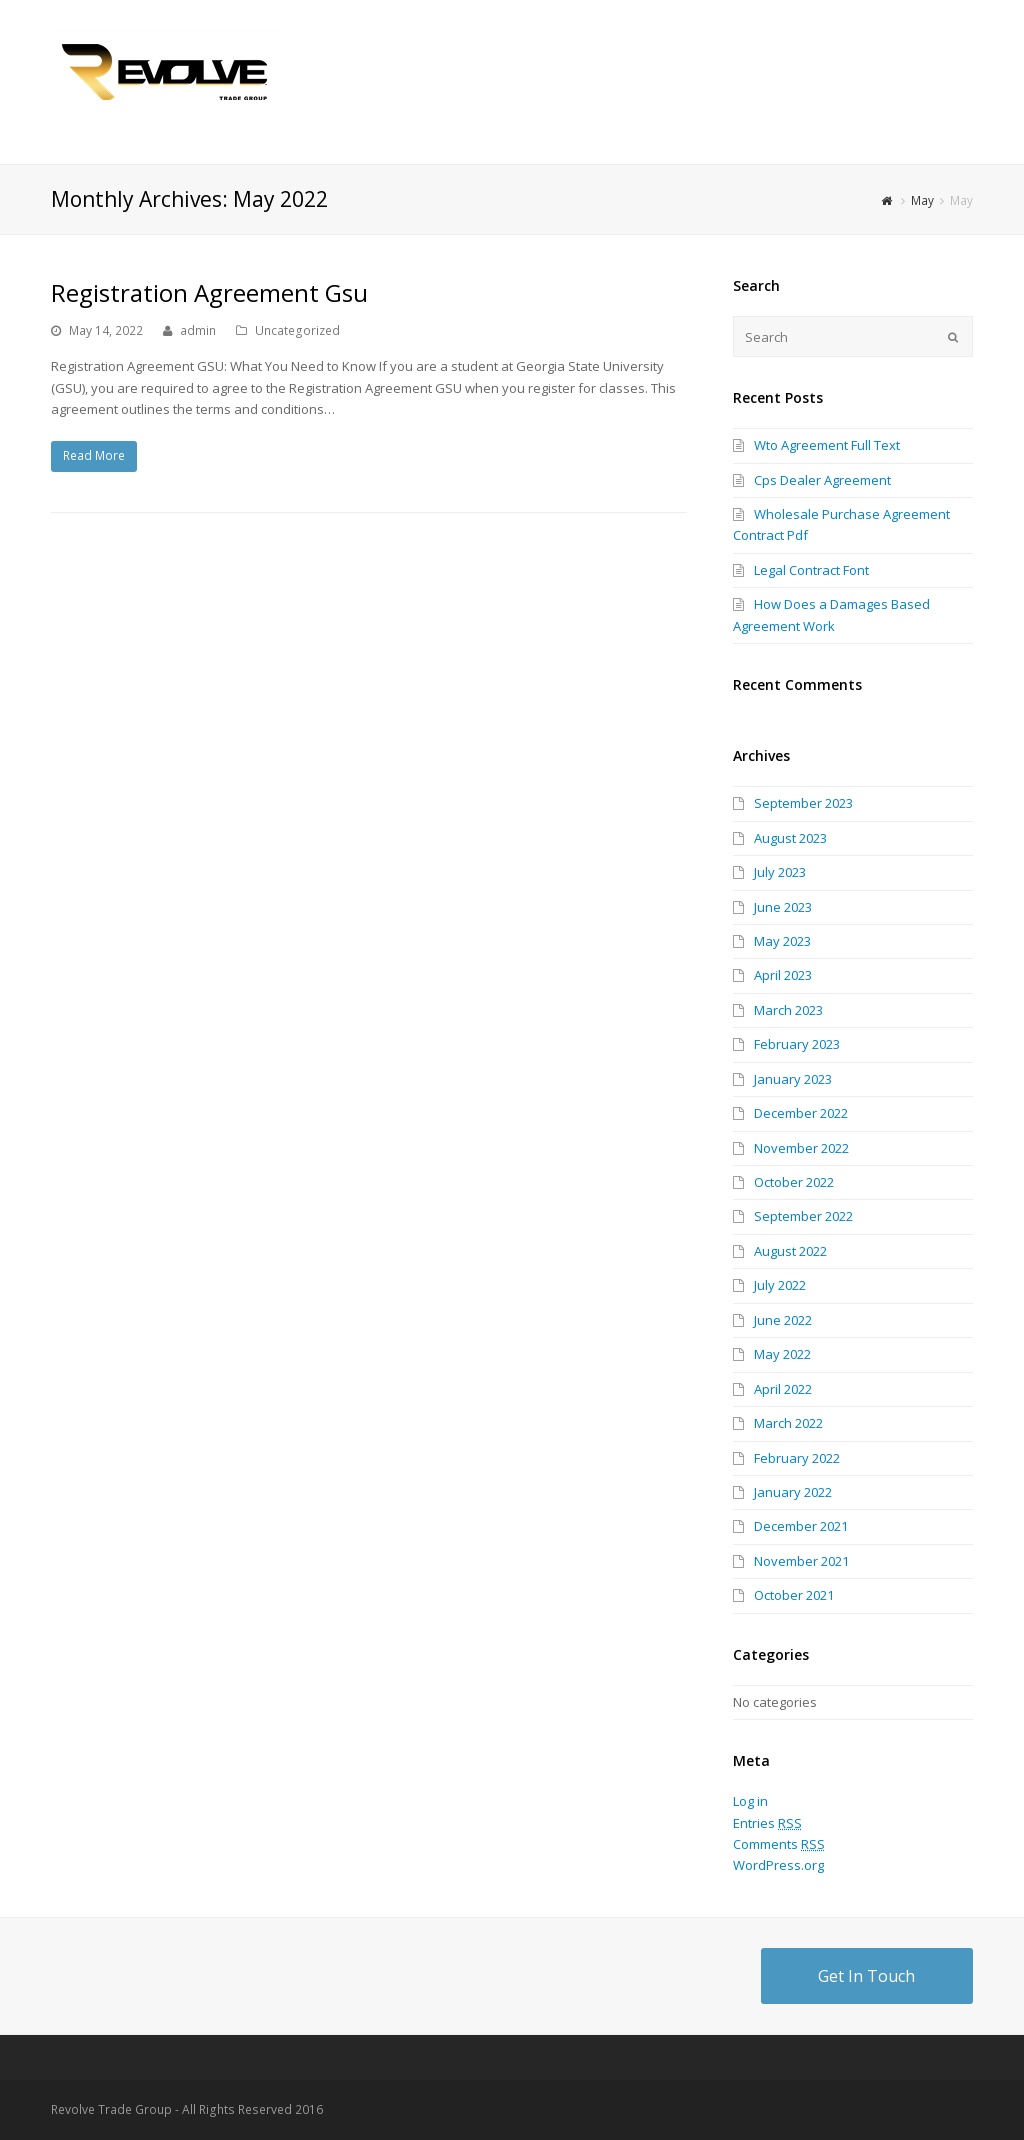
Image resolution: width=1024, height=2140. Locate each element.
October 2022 (794, 1182)
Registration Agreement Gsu (209, 292)
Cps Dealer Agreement (822, 480)
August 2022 (790, 1251)
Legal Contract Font (811, 570)
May (922, 200)
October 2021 (794, 1595)
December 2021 (801, 1526)
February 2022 (797, 1458)
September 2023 (803, 803)
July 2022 (780, 1285)
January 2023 (793, 1079)
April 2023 (783, 975)
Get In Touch (866, 1976)
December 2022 (801, 1113)
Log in (750, 1801)
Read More (94, 455)
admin (198, 330)
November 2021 (801, 1561)
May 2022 (782, 1354)
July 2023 (780, 872)
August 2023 (790, 838)
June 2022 (783, 1320)
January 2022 (793, 1492)
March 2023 (788, 1010)
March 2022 (788, 1423)
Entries (767, 1823)
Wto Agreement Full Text (827, 445)
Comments (779, 1844)
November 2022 (801, 1148)
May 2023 (782, 941)
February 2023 (797, 1044)
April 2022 (783, 1389)
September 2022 (803, 1216)
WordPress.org (778, 1865)
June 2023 (783, 907)
